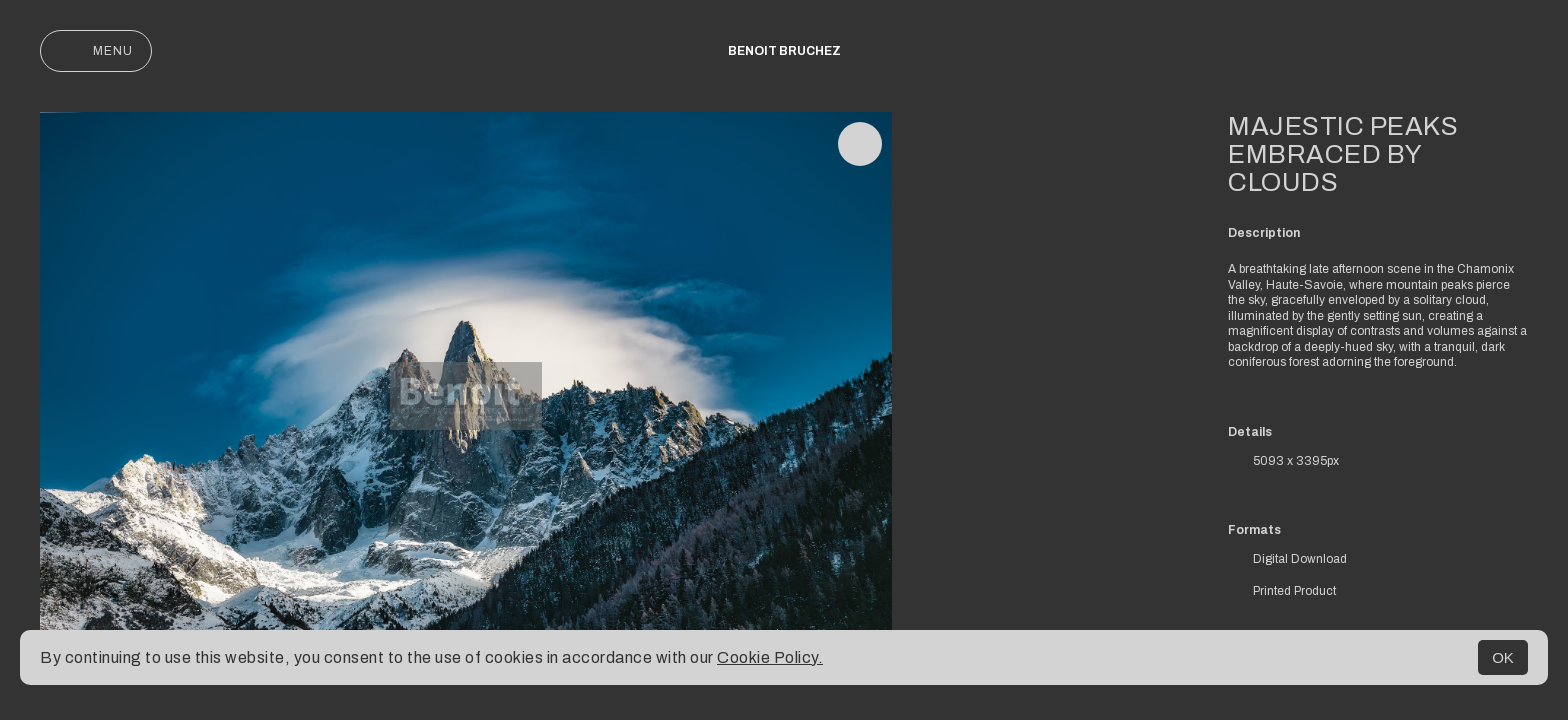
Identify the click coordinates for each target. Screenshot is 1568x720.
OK (1503, 657)
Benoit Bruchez (784, 51)
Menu (96, 51)
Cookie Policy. (770, 657)
